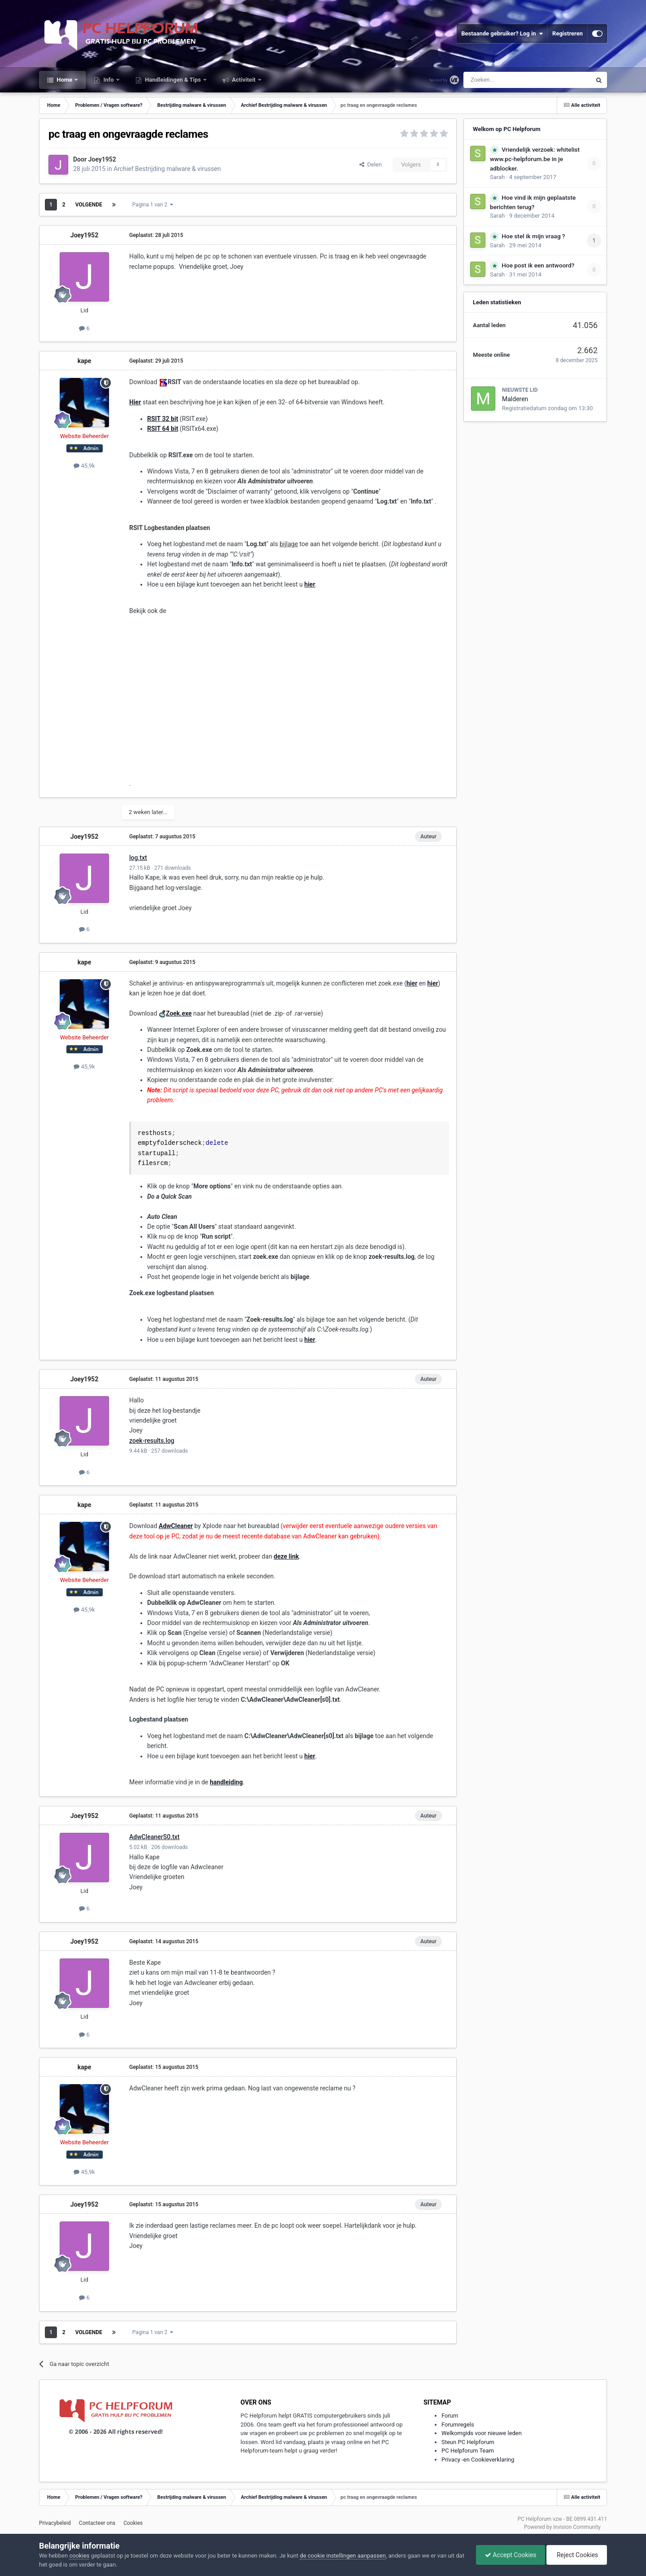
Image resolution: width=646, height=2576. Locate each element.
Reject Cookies (576, 2554)
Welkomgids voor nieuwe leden (481, 2433)
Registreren (567, 33)
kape (84, 360)
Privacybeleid (55, 2523)
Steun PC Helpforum (467, 2442)
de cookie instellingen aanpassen (343, 2555)
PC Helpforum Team (467, 2450)
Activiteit (244, 79)
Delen (370, 164)
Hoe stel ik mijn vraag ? (533, 236)
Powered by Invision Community (562, 2527)
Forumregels (457, 2424)
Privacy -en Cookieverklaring (477, 2459)
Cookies (133, 2523)
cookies (79, 2555)
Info (108, 79)
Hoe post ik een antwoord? (538, 265)
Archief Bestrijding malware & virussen (167, 168)
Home (64, 79)
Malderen (515, 399)
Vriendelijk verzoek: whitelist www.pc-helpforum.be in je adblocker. (535, 159)
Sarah (497, 177)
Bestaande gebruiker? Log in (502, 33)
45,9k (84, 465)
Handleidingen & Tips (173, 79)
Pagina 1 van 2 (152, 205)
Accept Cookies (508, 2554)
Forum (449, 2415)
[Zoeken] (508, 80)
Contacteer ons (97, 2523)
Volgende (88, 205)
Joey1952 (102, 159)
